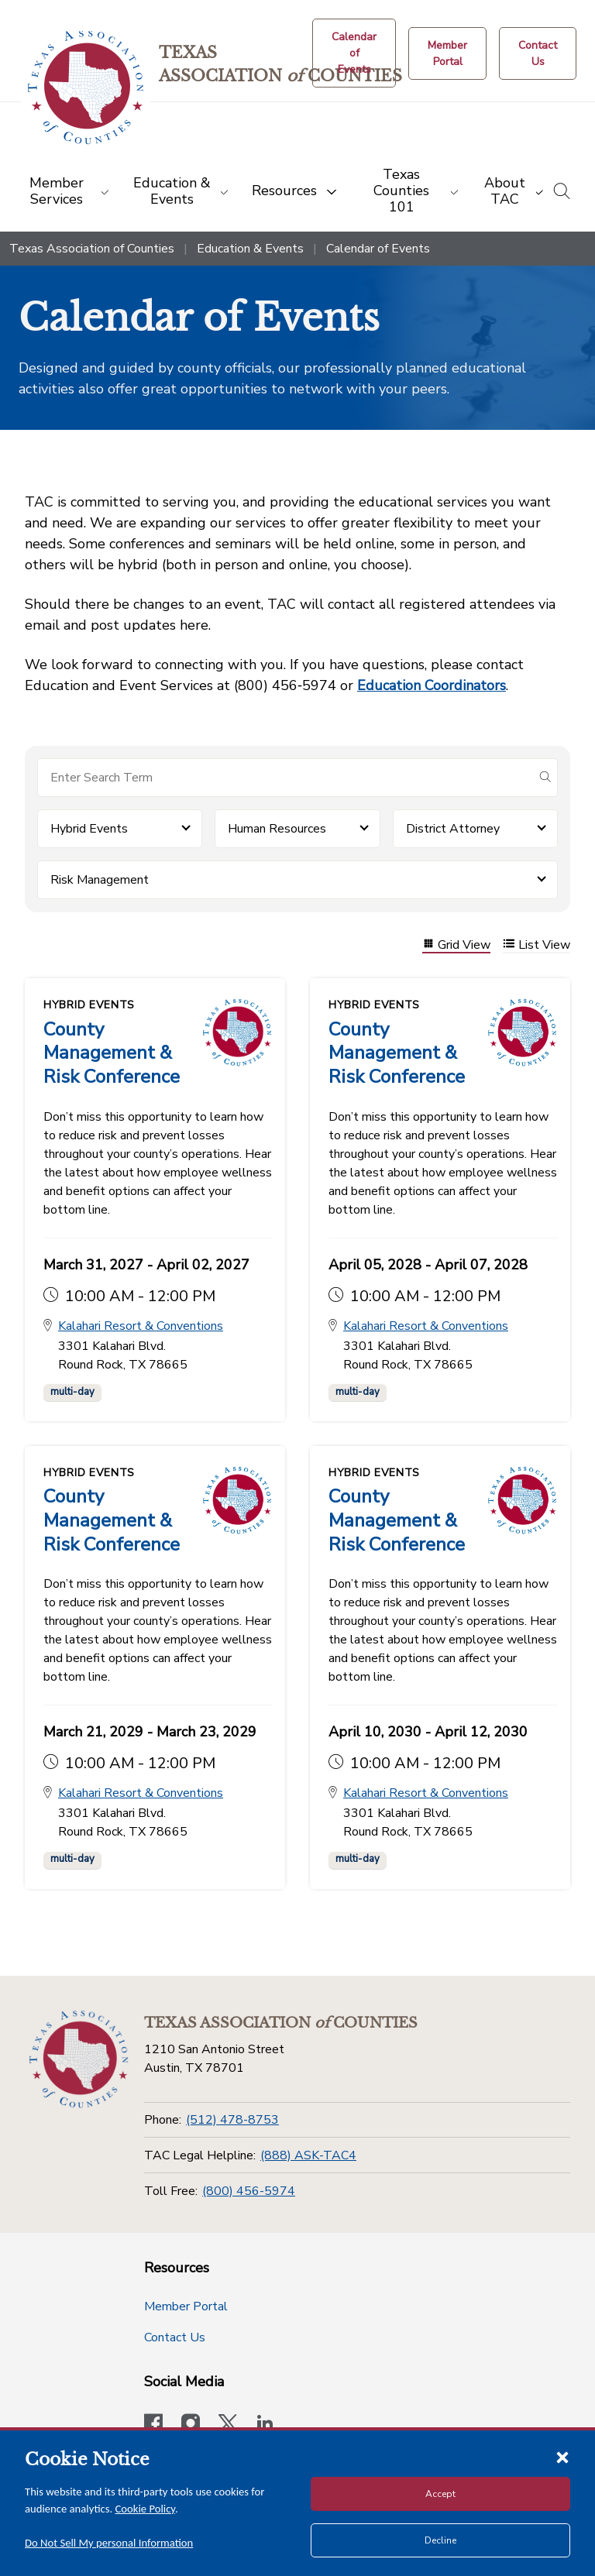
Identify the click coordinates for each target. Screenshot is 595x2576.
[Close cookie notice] (562, 2456)
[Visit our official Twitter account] (227, 2423)
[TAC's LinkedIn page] (265, 2423)
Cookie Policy (145, 2509)
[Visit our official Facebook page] (153, 2423)
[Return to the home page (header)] (86, 88)
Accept (440, 2494)
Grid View (456, 945)
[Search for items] (285, 777)
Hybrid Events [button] (89, 828)
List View (536, 945)
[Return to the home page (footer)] (79, 2057)
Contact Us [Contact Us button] (174, 2335)
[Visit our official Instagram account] (190, 2423)
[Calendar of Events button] (354, 53)
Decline (440, 2540)
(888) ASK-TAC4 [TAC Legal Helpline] (308, 2153)
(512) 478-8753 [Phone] (232, 2117)
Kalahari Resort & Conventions (140, 1325)
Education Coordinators (431, 685)
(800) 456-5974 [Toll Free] (248, 2187)
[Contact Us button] (537, 53)
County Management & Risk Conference (111, 1052)
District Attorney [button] (453, 828)
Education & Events (250, 248)
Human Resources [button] (277, 828)
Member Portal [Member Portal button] (186, 2304)
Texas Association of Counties (91, 248)
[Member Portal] (447, 53)
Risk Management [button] (99, 879)
